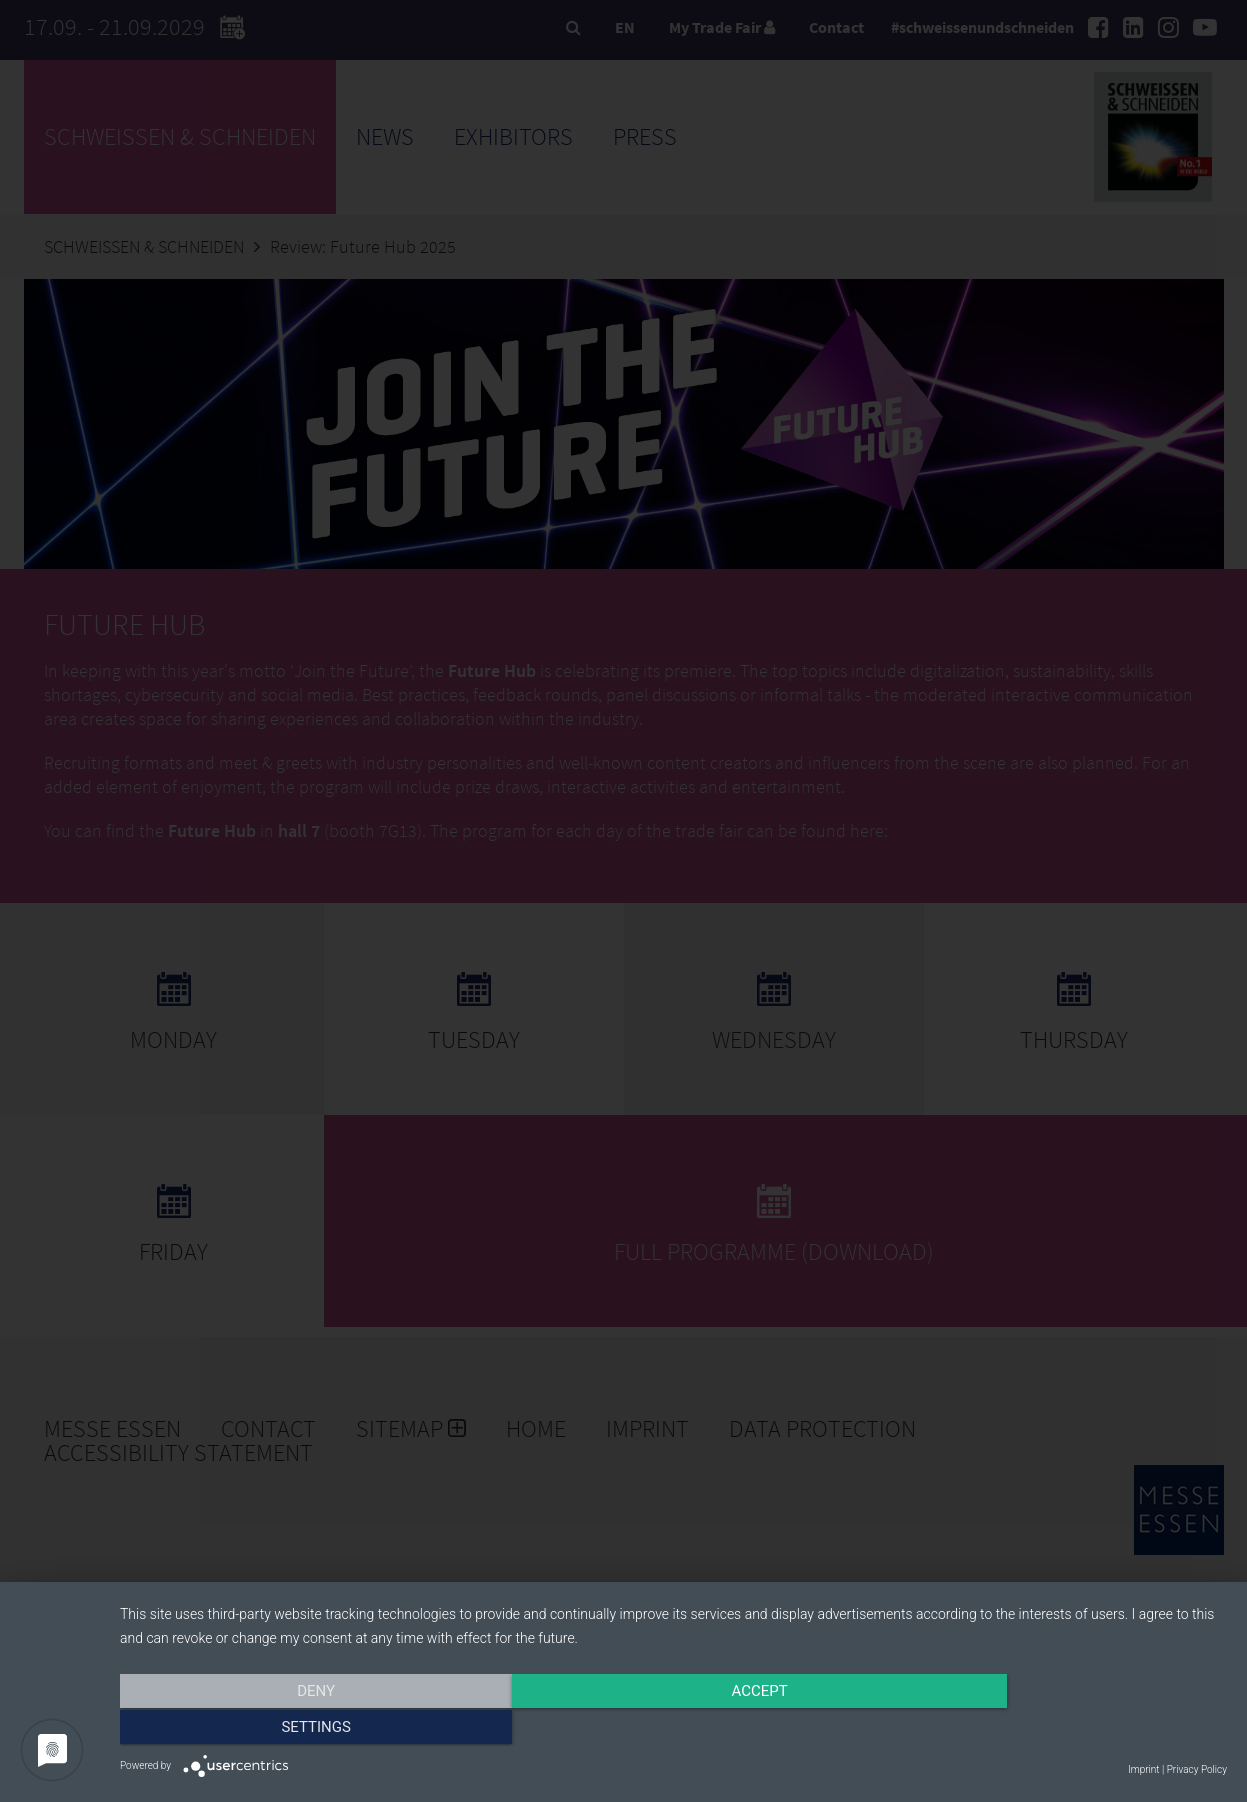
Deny (286, 1729)
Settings (1061, 1729)
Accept (673, 1729)
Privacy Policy (1197, 1769)
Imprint (1143, 1769)
